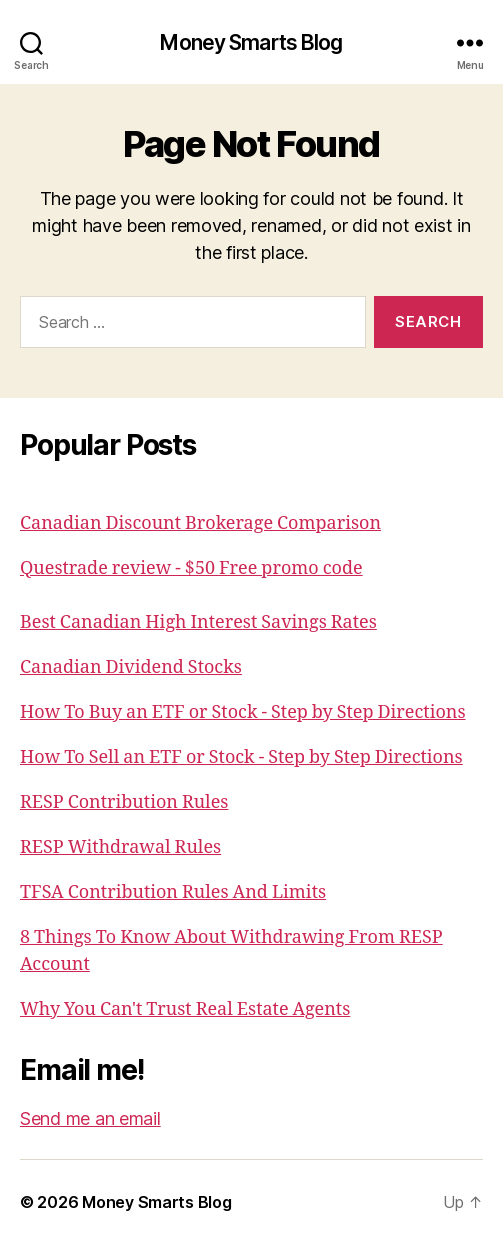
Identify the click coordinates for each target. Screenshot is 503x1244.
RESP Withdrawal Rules (120, 847)
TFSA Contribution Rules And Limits (173, 892)
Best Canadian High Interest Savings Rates (198, 622)
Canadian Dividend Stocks (131, 667)
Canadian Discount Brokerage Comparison (200, 523)
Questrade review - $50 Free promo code (191, 568)
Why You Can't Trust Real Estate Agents (185, 1009)
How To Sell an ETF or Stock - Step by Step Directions (241, 757)
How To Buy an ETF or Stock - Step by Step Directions (243, 712)
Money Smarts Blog (251, 42)
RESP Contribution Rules (124, 802)
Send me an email (90, 1118)
